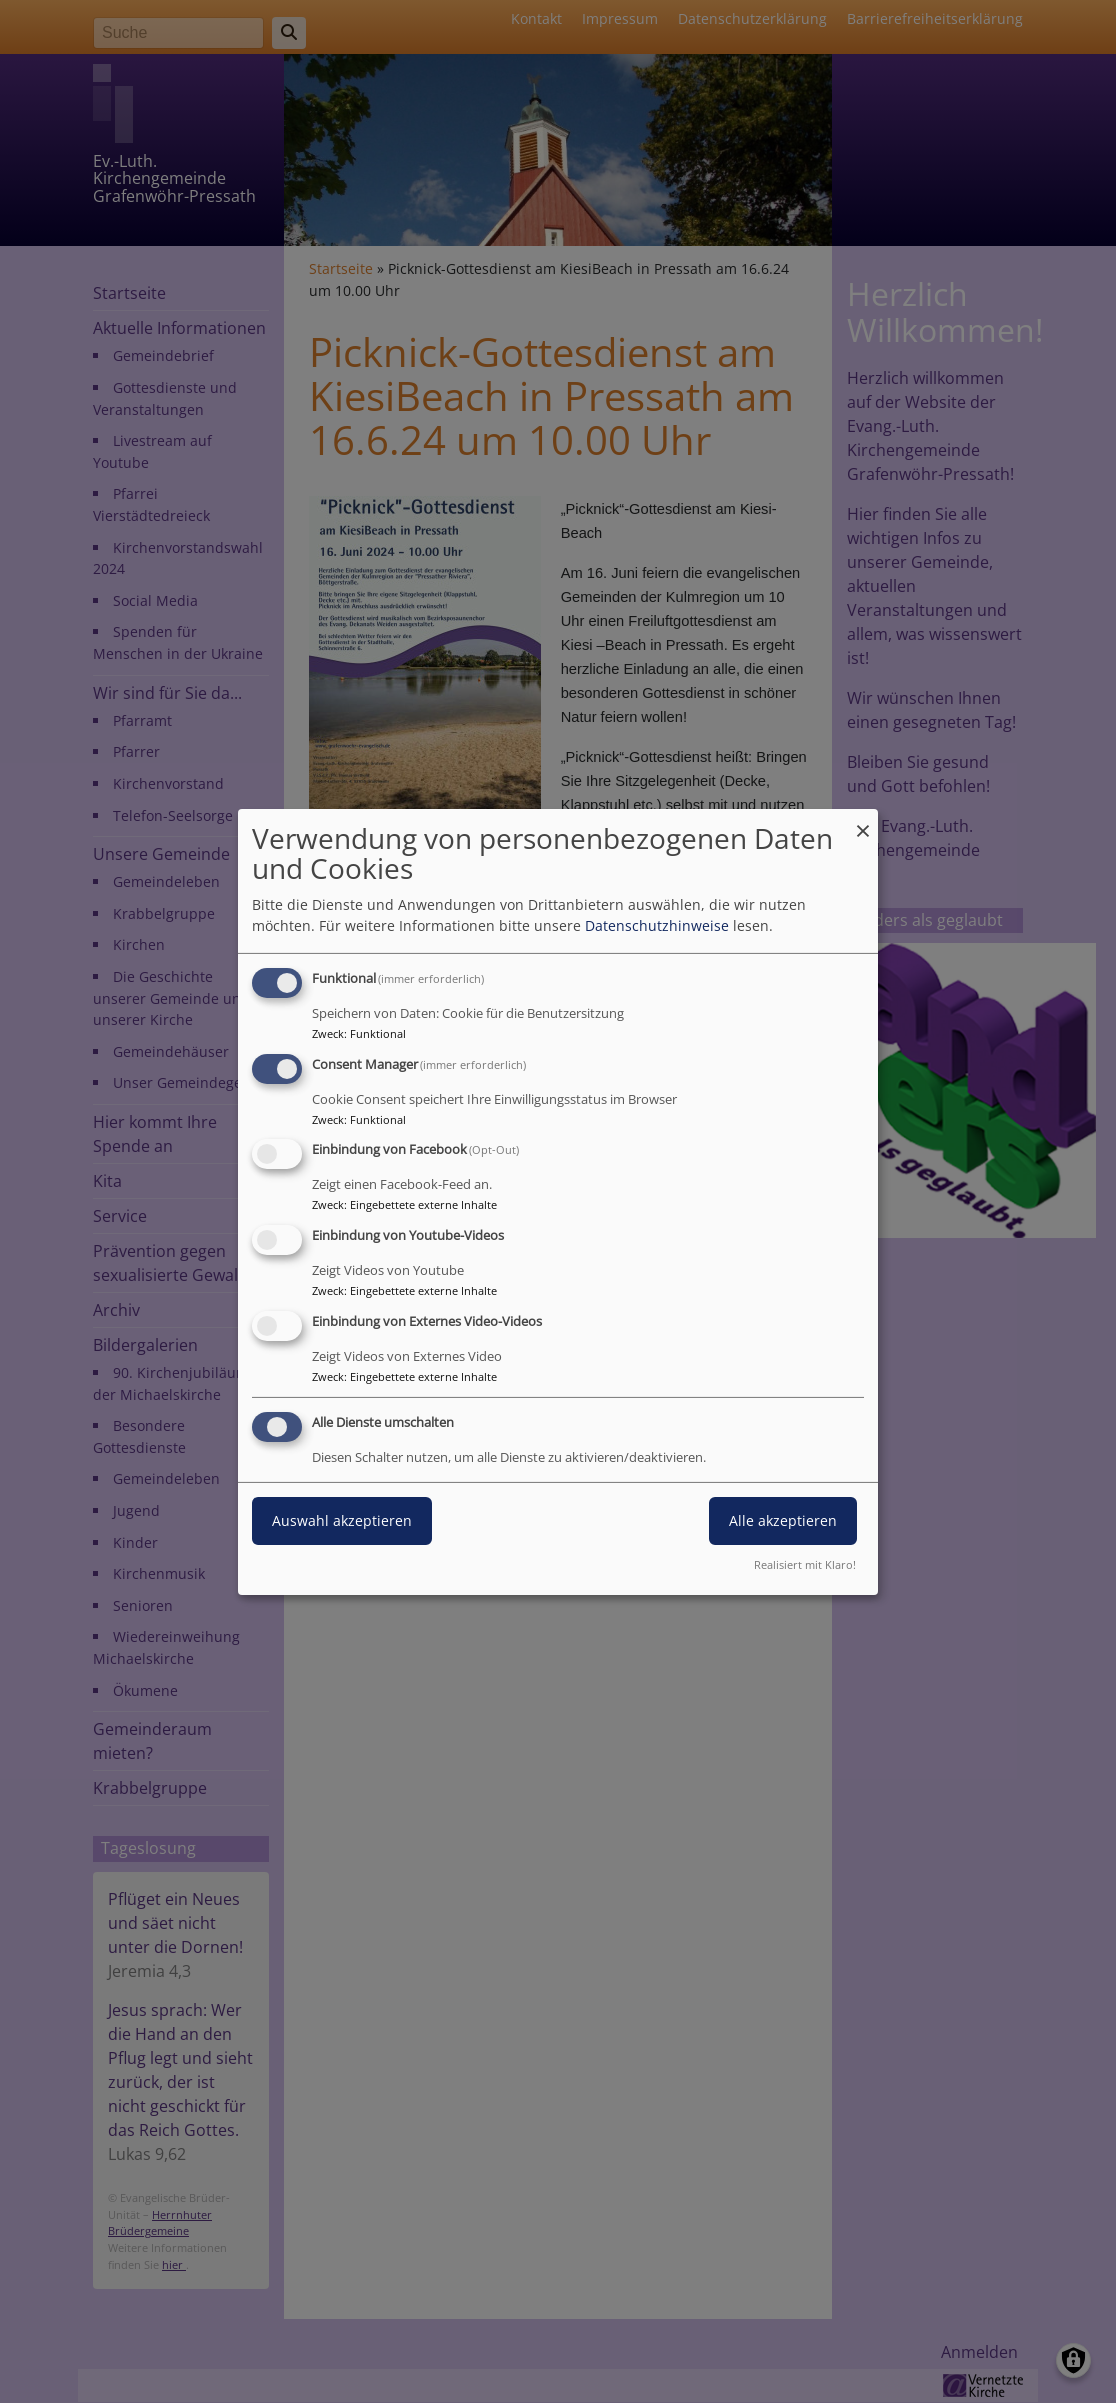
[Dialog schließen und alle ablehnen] (863, 820)
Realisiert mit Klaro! (805, 1564)
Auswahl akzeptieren (342, 1520)
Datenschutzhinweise (657, 925)
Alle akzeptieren (783, 1520)
